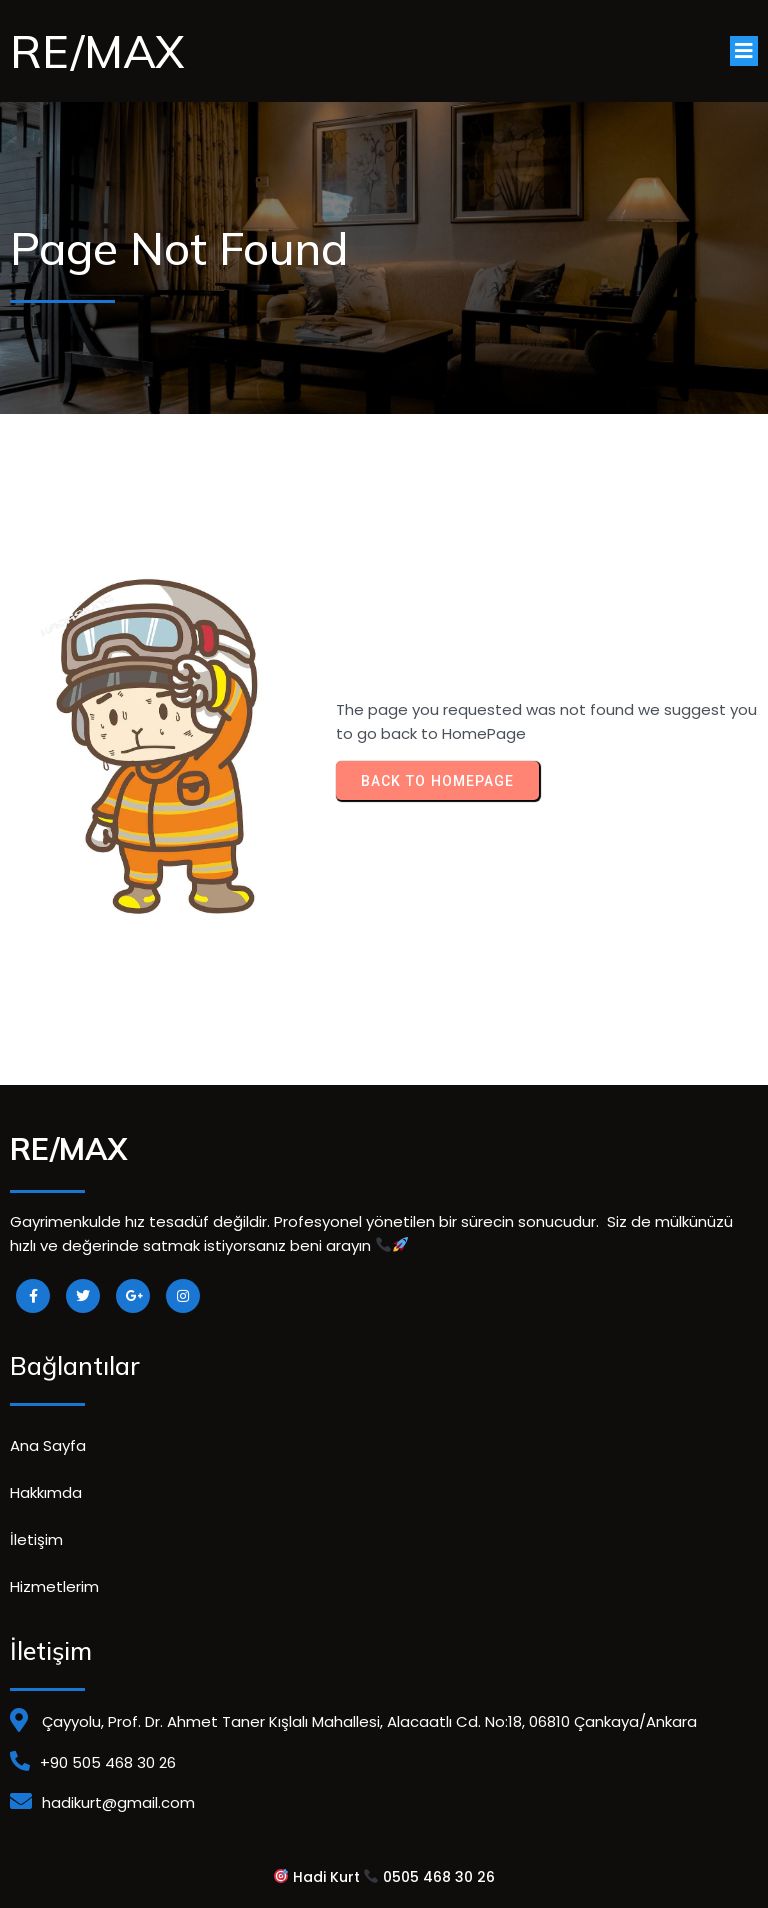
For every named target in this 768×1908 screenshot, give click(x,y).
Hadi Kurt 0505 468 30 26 (385, 1877)
